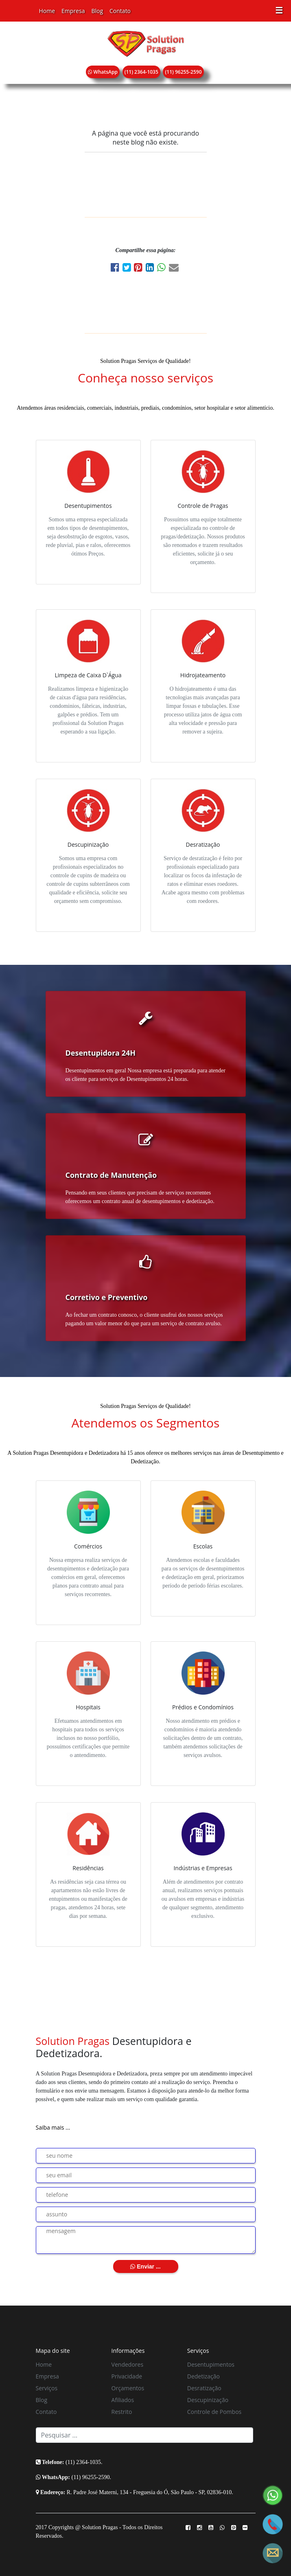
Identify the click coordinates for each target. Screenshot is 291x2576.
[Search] (144, 2435)
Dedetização (203, 2376)
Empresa (73, 11)
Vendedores (127, 2364)
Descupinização (207, 2400)
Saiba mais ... (53, 2127)
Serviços (47, 2388)
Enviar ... (145, 2266)
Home (47, 11)
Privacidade (127, 2376)
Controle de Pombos (214, 2412)
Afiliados (123, 2400)
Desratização (204, 2388)
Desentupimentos (210, 2364)
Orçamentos (128, 2388)
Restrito (122, 2412)
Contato (120, 11)
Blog (97, 11)
